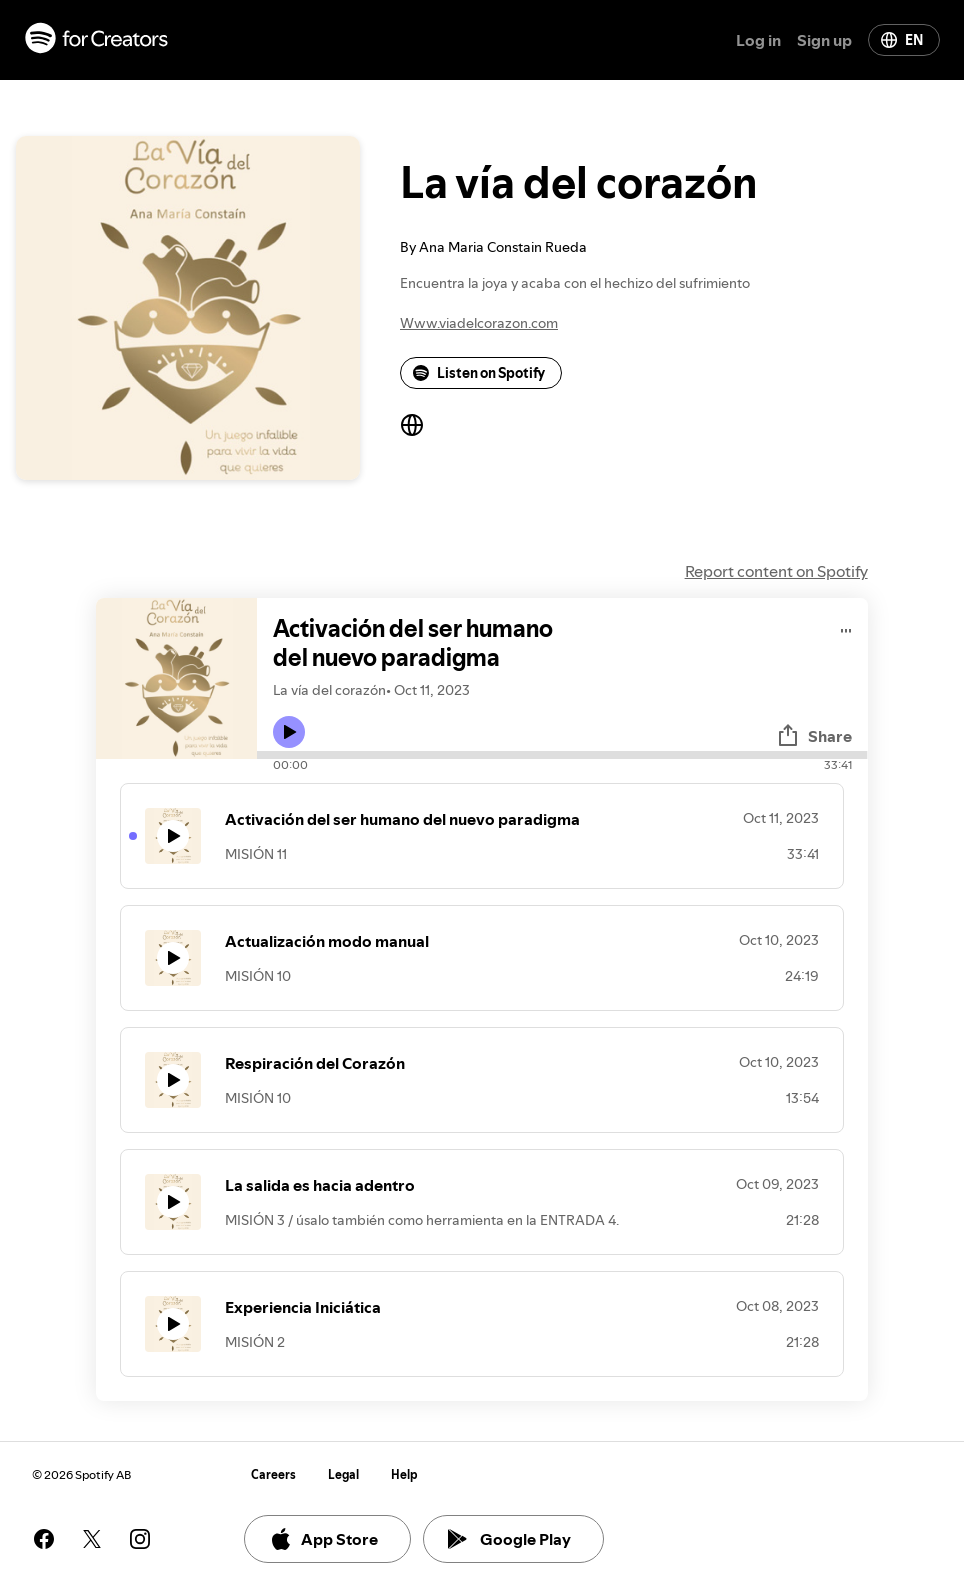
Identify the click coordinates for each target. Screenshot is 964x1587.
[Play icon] (289, 732)
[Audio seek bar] (562, 755)
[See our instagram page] (140, 1539)
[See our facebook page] (44, 1539)
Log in (758, 40)
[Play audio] (846, 627)
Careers (273, 1474)
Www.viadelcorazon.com (479, 323)
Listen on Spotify (479, 373)
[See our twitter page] (92, 1539)
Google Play (509, 1539)
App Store (323, 1539)
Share (814, 736)
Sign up (824, 40)
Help (404, 1474)
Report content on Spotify (776, 571)
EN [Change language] (902, 40)
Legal (343, 1474)
